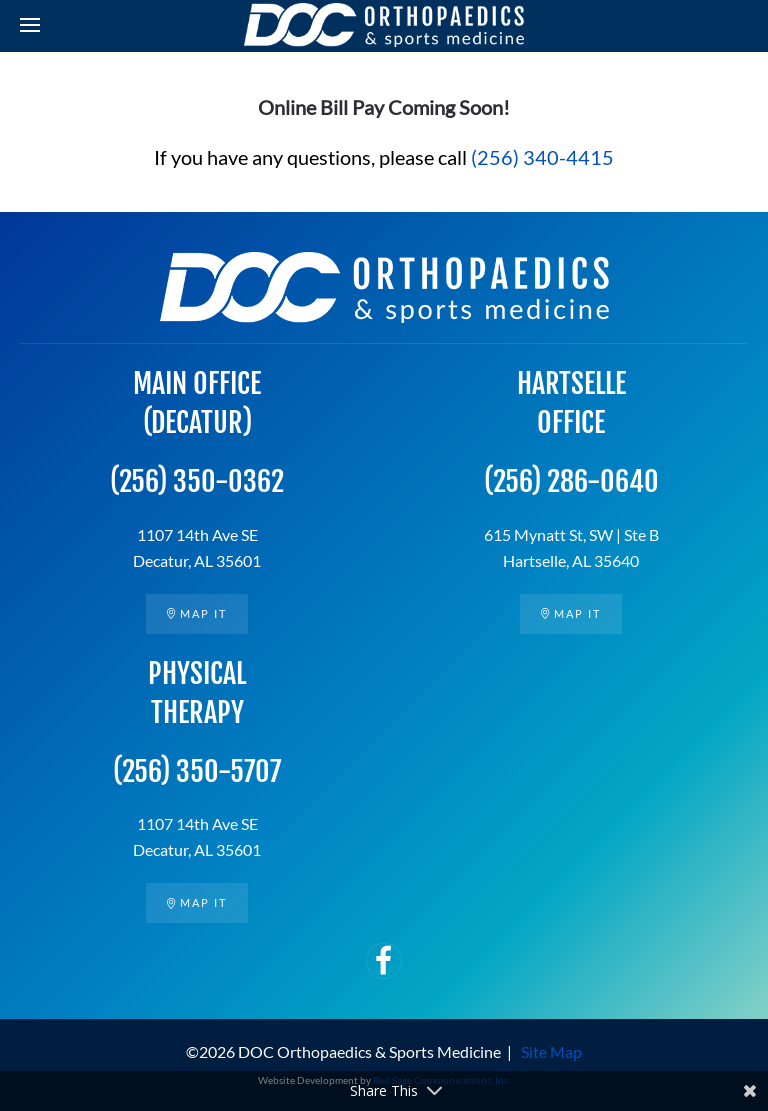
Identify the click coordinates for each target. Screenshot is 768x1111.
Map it (196, 613)
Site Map (551, 1051)
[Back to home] (384, 25)
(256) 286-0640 (571, 481)
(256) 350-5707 (197, 771)
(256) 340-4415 (542, 157)
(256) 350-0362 (197, 481)
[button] (30, 25)
